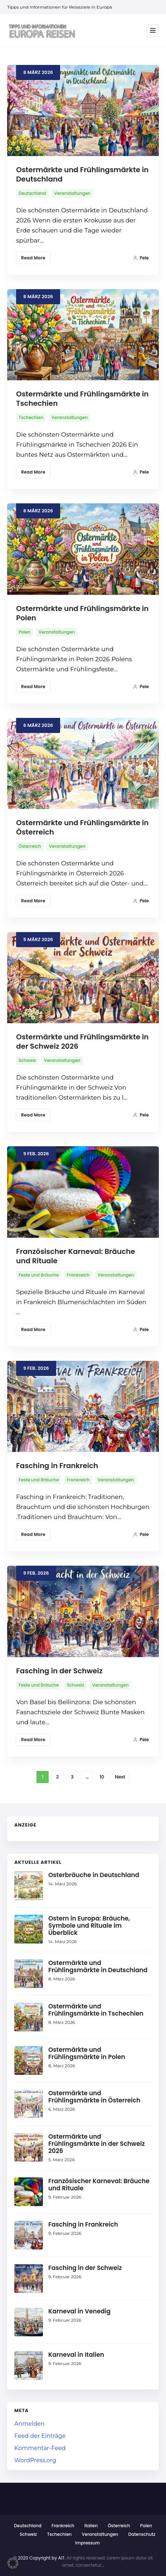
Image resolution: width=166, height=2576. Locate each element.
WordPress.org (35, 2460)
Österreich (30, 846)
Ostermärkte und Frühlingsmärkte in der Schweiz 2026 (82, 1041)
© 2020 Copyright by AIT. (39, 2558)
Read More (33, 258)
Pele (140, 258)
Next (120, 1776)
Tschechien (31, 417)
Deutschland (32, 193)
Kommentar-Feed (39, 2448)
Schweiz (27, 1060)
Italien (91, 2526)
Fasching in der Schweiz (59, 1671)
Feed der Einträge (39, 2435)
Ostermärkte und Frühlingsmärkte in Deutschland (82, 174)
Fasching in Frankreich (57, 1466)
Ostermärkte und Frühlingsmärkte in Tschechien (82, 398)
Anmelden (29, 2423)
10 (101, 1776)
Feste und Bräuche (39, 1275)
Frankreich (78, 1275)
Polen (24, 632)
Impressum (87, 2543)
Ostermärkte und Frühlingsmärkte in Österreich (82, 827)
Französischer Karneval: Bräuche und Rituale (75, 1256)
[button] (13, 2563)
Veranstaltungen (72, 193)
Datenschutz (141, 2534)
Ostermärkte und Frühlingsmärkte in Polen (82, 613)
